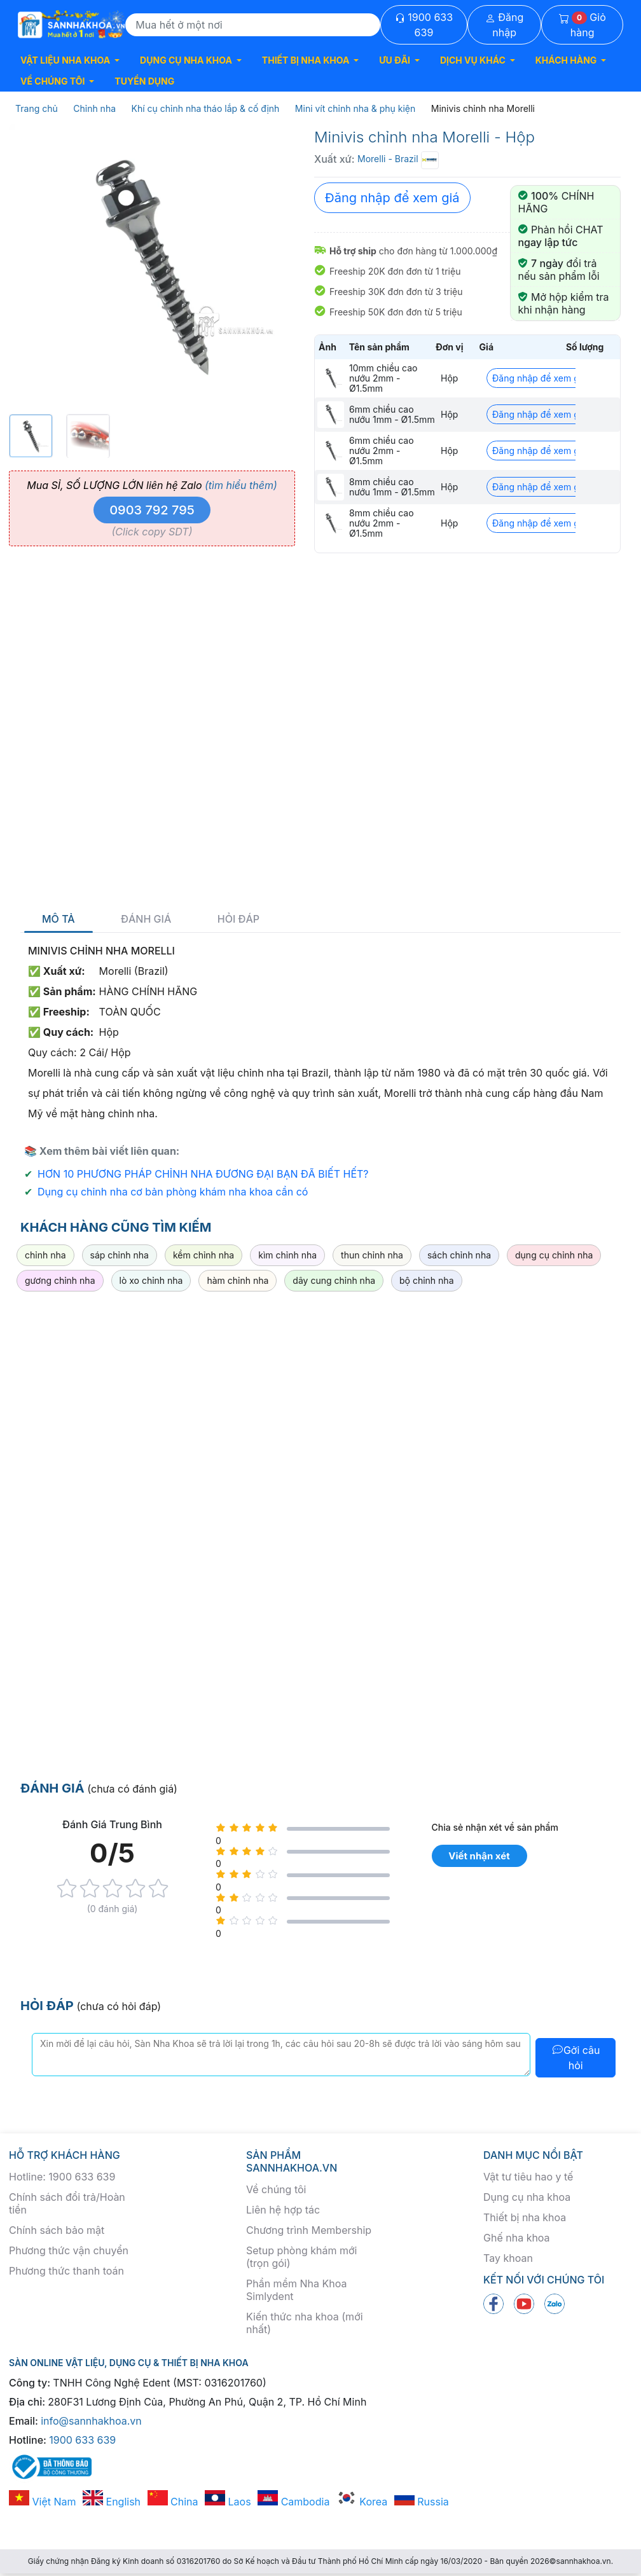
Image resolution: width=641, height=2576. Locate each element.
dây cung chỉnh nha (334, 1280)
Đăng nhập (504, 25)
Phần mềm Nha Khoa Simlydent (296, 2290)
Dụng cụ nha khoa (526, 2197)
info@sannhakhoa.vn (91, 2420)
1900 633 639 (424, 25)
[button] (70, 60)
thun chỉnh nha (372, 1255)
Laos (228, 2501)
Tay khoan (508, 2258)
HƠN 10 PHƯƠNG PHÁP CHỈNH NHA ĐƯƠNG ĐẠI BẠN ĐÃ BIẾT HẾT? (203, 1173)
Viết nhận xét (478, 1856)
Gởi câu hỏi (575, 2058)
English (112, 2501)
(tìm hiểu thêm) (241, 485)
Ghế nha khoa (516, 2237)
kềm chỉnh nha (203, 1255)
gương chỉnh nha (60, 1280)
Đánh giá (146, 919)
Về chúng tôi (276, 2189)
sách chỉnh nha (459, 1255)
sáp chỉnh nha (119, 1255)
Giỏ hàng (582, 25)
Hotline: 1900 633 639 (62, 2176)
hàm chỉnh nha (237, 1280)
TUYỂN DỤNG (144, 81)
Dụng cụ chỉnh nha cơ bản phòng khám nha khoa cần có (173, 1191)
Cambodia (293, 2501)
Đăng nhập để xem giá (392, 197)
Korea (361, 2501)
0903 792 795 (152, 510)
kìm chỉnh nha (287, 1255)
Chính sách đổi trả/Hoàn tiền (67, 2203)
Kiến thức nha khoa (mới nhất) (304, 2323)
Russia (421, 2501)
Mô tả (58, 919)
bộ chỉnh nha (426, 1280)
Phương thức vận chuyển (68, 2250)
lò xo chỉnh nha (151, 1280)
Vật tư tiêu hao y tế (528, 2176)
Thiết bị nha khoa (524, 2217)
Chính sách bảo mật (56, 2230)
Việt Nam (42, 2501)
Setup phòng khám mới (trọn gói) (301, 2256)
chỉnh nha (45, 1255)
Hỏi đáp (238, 919)
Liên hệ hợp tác (283, 2209)
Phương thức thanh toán (66, 2270)
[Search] (252, 24)
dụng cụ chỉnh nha (554, 1255)
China (173, 2501)
